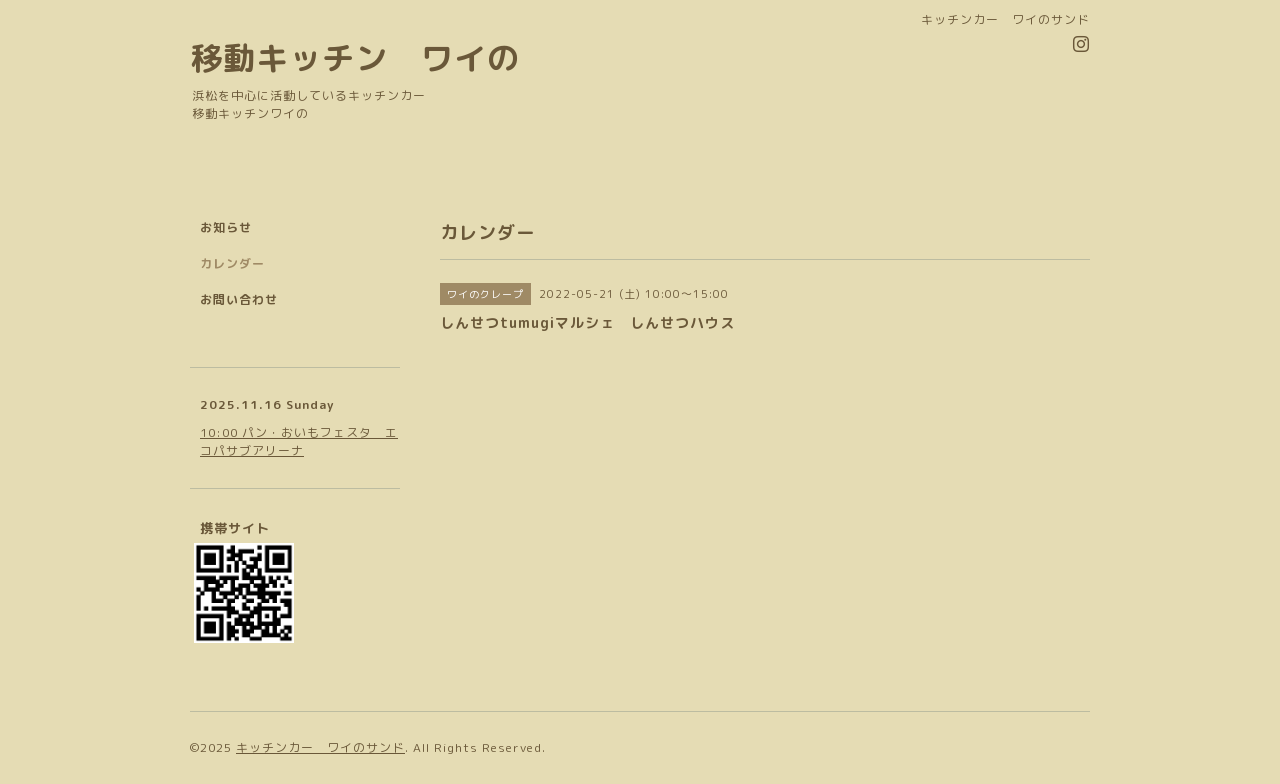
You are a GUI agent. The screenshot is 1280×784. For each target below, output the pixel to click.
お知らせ (226, 227)
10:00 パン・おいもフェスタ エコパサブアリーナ (299, 441)
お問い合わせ (239, 299)
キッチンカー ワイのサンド (320, 747)
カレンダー (232, 263)
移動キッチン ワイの (355, 57)
